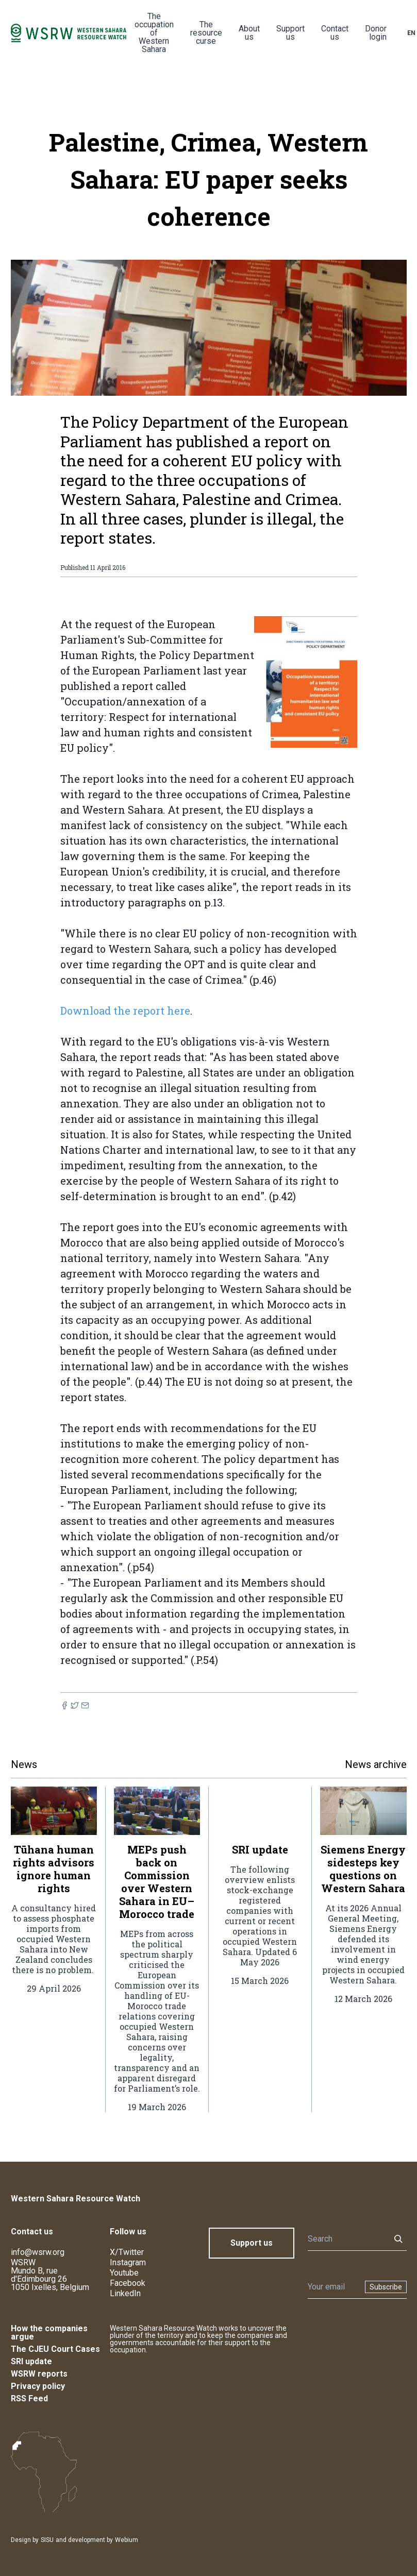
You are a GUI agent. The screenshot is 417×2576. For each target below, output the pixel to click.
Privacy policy (38, 2386)
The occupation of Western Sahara (154, 32)
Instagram (128, 2262)
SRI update (31, 2361)
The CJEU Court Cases (55, 2349)
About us (249, 33)
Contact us (334, 33)
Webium (126, 2540)
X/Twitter (127, 2252)
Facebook (127, 2283)
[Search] (346, 2239)
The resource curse (206, 33)
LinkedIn (125, 2293)
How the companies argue (49, 2333)
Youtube (124, 2273)
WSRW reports (39, 2374)
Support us (290, 33)
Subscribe (386, 2287)
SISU (47, 2540)
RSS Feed (29, 2398)
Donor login (376, 33)
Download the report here (125, 1010)
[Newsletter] (333, 2287)
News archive (376, 1764)
